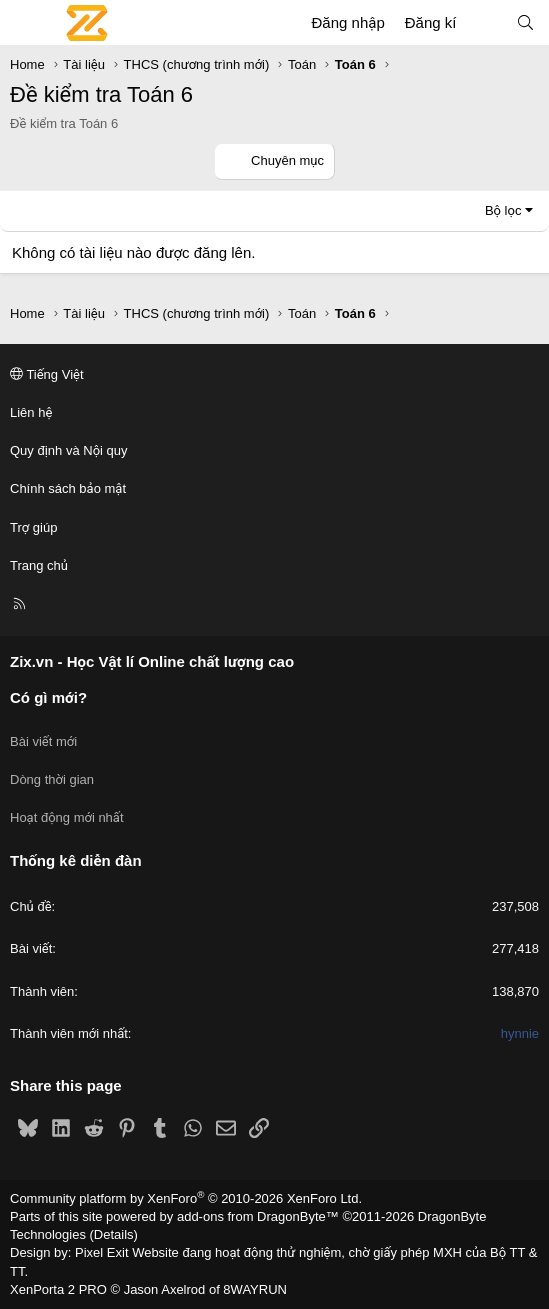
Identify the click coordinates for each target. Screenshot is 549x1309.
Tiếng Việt (47, 374)
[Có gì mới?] (485, 22)
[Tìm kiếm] (525, 22)
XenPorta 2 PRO (58, 1289)
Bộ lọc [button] (503, 210)
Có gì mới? (48, 697)
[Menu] (26, 23)
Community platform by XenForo (186, 1198)
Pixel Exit (101, 1252)
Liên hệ (31, 412)
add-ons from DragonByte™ (258, 1216)
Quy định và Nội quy (69, 450)
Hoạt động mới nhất (67, 817)
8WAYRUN (255, 1289)
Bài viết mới (43, 741)
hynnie (520, 1033)
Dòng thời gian (52, 779)
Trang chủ (39, 565)
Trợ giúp (33, 527)
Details (114, 1234)
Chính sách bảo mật (68, 488)
